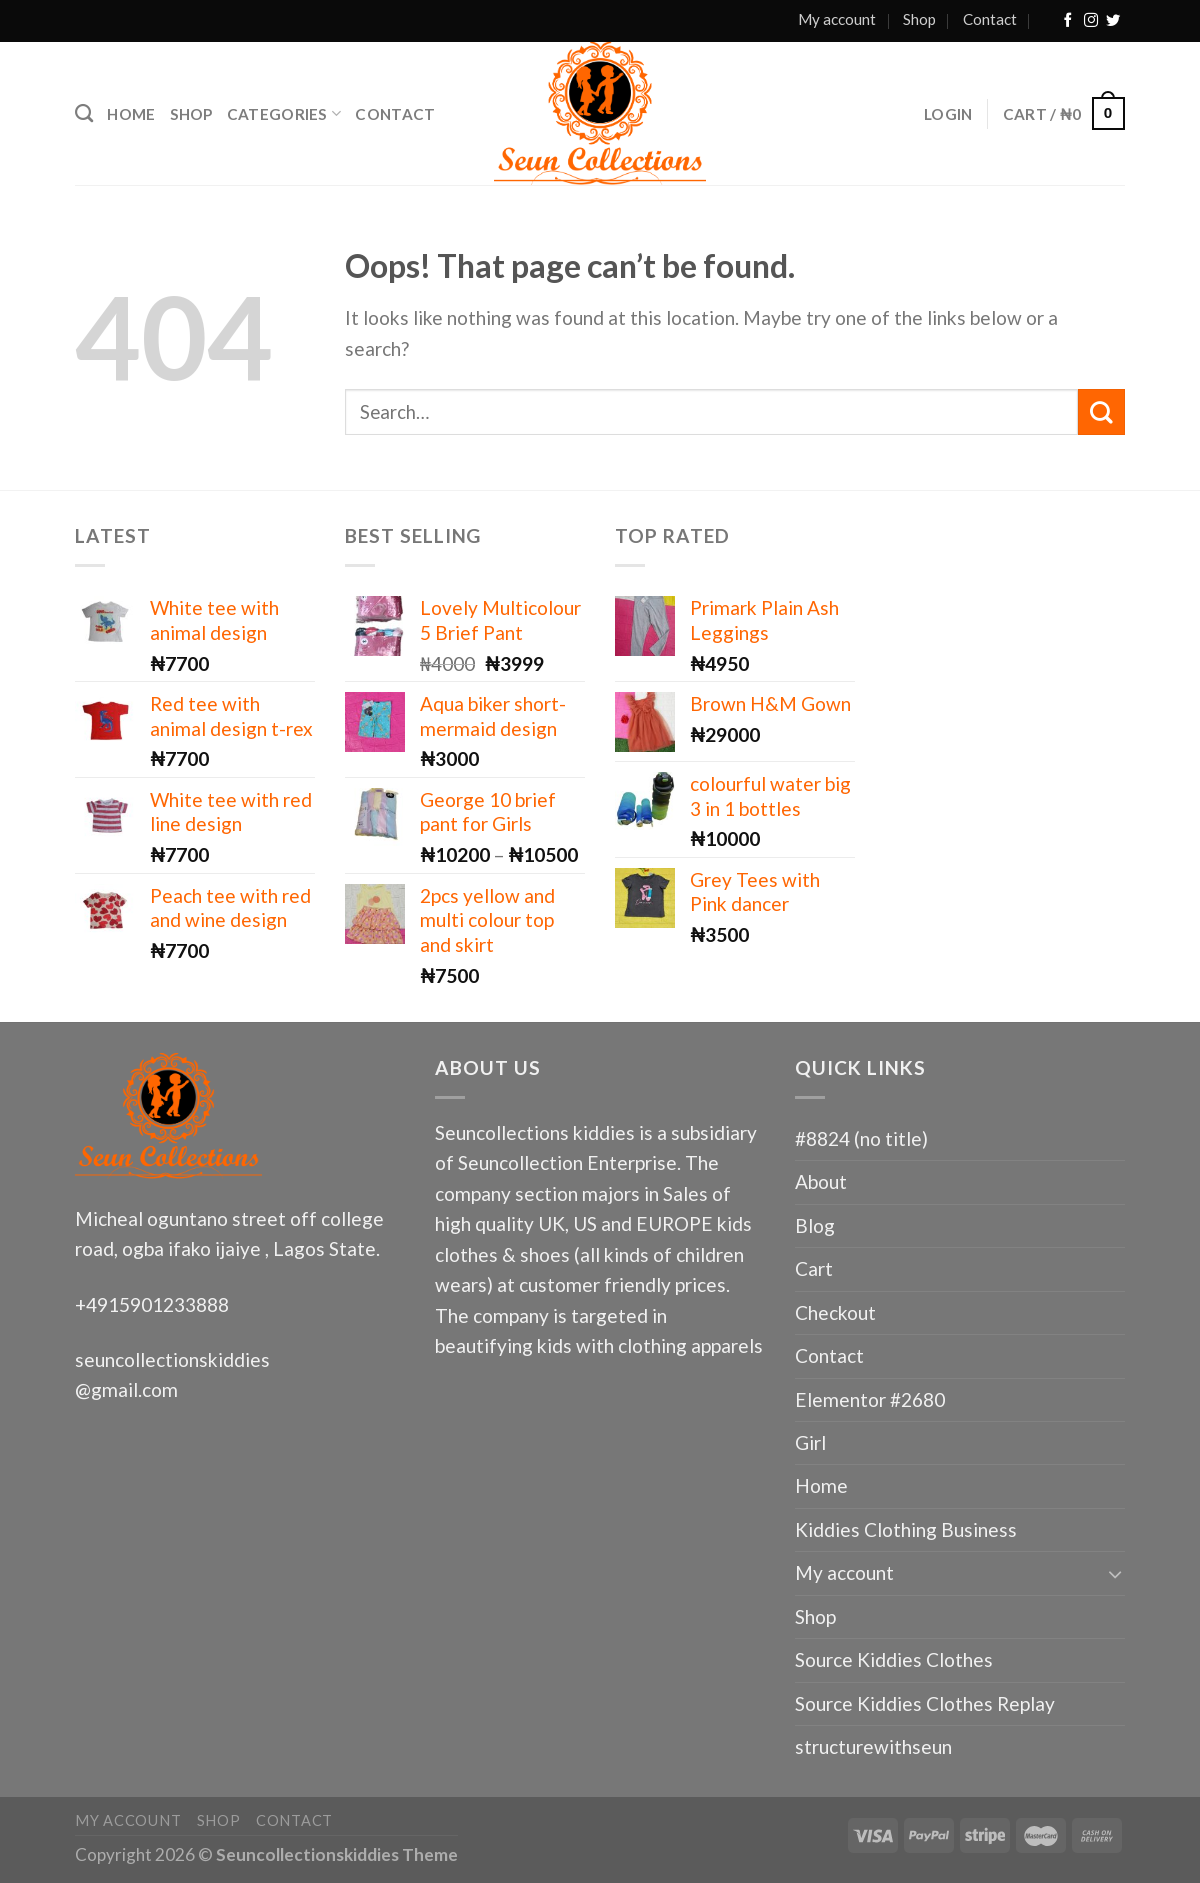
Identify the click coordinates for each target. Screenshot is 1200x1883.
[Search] (84, 114)
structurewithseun (873, 1746)
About (821, 1181)
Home (131, 114)
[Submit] (1101, 412)
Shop (919, 19)
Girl (810, 1442)
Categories (284, 113)
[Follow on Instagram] (1091, 21)
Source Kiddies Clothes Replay (925, 1703)
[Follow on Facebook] (1068, 21)
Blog (815, 1225)
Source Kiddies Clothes (894, 1659)
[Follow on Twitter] (1113, 21)
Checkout (835, 1312)
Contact (990, 19)
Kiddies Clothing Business (906, 1529)
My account (837, 19)
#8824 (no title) (861, 1138)
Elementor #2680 (870, 1399)
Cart (814, 1268)
